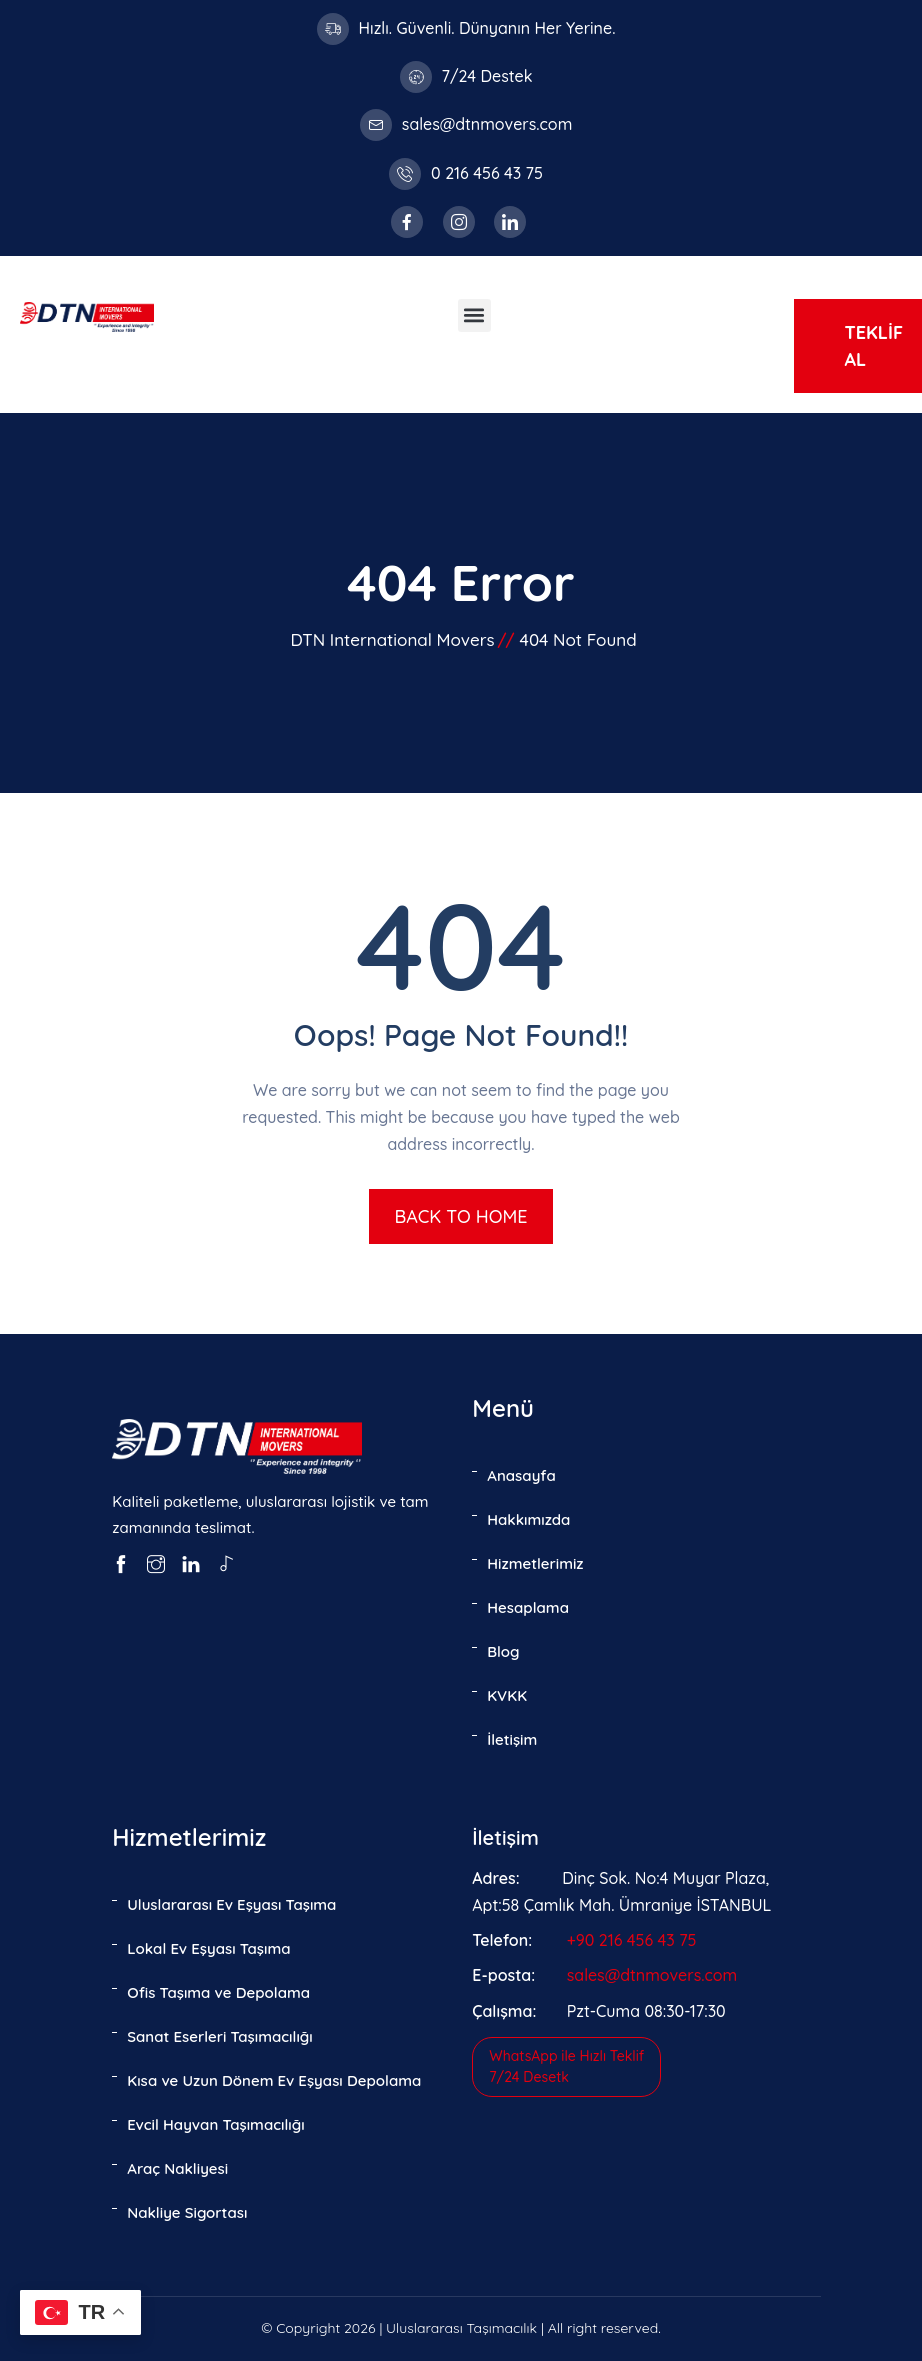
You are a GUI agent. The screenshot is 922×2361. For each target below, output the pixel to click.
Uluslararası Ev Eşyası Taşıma (231, 1904)
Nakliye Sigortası (187, 2212)
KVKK (507, 1695)
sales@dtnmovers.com (487, 124)
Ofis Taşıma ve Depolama (218, 1992)
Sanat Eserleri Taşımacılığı (220, 2036)
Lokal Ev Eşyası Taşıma (208, 1948)
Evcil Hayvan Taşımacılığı (215, 2124)
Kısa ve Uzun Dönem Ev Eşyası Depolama (274, 2080)
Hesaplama (528, 1607)
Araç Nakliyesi (177, 2168)
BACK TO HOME (460, 1216)
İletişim (512, 1739)
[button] (474, 315)
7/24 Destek (487, 76)
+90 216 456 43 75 (632, 1940)
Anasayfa (521, 1475)
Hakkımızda (528, 1519)
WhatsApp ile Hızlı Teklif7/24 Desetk (566, 2066)
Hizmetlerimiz (535, 1563)
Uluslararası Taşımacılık (461, 2328)
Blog (503, 1651)
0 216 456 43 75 (487, 173)
